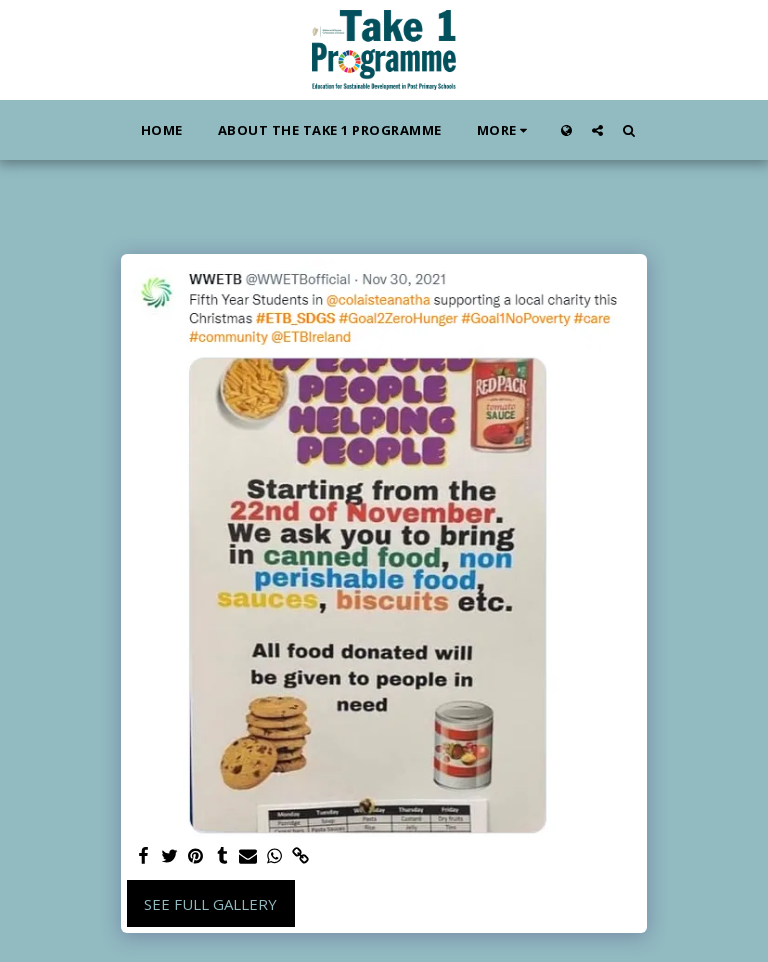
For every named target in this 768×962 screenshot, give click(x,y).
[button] (597, 130)
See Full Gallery (210, 904)
